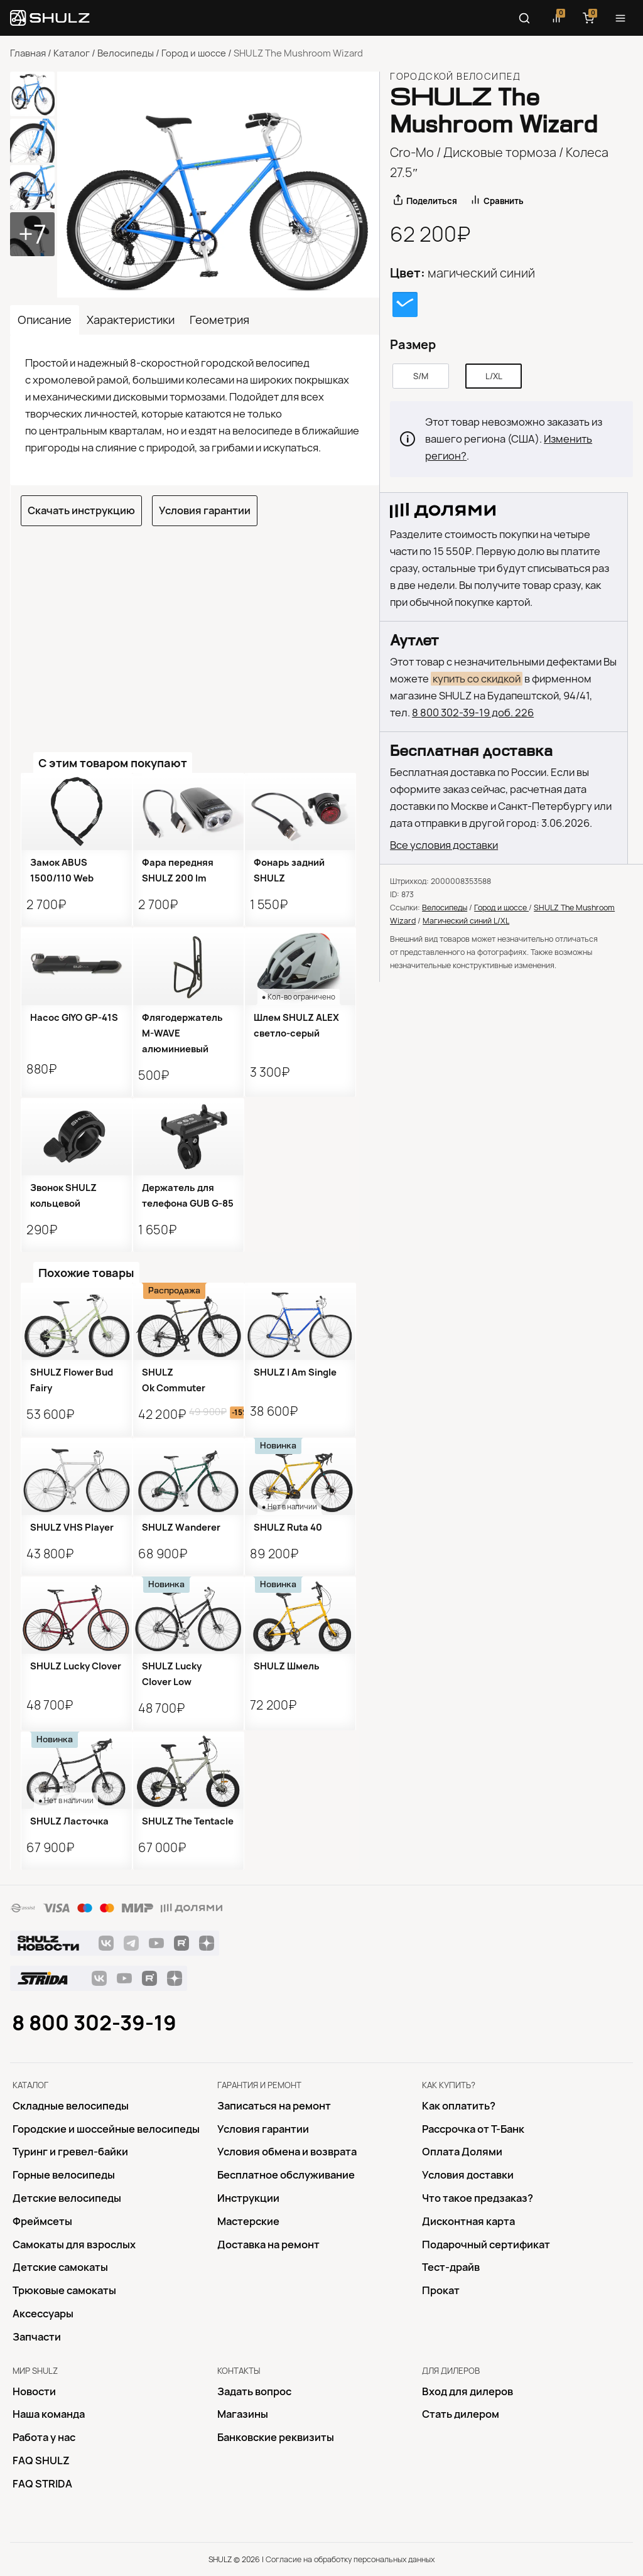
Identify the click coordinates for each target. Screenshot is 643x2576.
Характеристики (131, 320)
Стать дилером (460, 2414)
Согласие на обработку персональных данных (350, 2559)
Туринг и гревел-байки (70, 2151)
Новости (34, 2391)
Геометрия (219, 320)
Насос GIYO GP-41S (74, 1017)
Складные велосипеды (71, 2106)
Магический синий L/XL (466, 920)
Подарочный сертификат (486, 2244)
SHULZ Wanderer (181, 1527)
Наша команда (49, 2414)
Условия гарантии (205, 510)
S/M (420, 376)
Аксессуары (43, 2313)
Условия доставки (468, 2175)
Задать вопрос (254, 2391)
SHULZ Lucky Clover (75, 1666)
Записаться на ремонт (274, 2106)
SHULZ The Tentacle (188, 1821)
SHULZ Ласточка (69, 1821)
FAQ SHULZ (41, 2460)
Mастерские (248, 2221)
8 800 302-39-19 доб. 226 (473, 712)
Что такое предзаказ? (477, 2198)
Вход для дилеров (467, 2391)
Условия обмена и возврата (287, 2151)
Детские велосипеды (67, 2198)
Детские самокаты (60, 2267)
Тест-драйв (451, 2267)
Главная (28, 53)
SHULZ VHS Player (72, 1527)
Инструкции (248, 2198)
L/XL (493, 376)
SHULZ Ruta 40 (288, 1527)
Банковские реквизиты (275, 2437)
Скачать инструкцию (81, 510)
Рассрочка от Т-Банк (473, 2129)
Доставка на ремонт (268, 2244)
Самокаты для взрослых (74, 2244)
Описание (45, 320)
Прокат (441, 2290)
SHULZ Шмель (287, 1666)
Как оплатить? (458, 2106)
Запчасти (37, 2337)
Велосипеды (125, 53)
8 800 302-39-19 (94, 2023)
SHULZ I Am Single (295, 1372)
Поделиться (431, 201)
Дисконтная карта (468, 2221)
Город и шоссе (193, 53)
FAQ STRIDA (42, 2484)
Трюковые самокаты (64, 2290)
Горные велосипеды (64, 2175)
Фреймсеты (42, 2221)
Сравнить (504, 201)
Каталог (71, 53)
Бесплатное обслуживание (286, 2175)
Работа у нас (44, 2437)
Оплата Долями (462, 2151)
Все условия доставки (444, 845)
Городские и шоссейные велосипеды (106, 2129)
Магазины (242, 2414)
